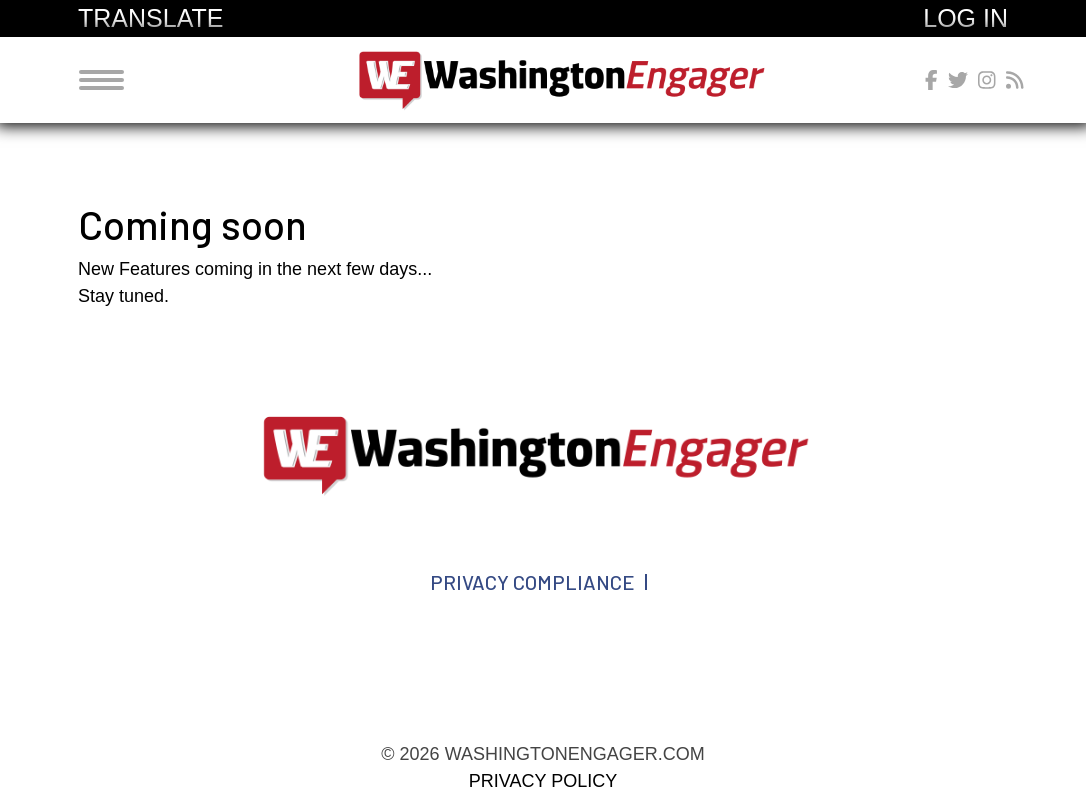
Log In (965, 18)
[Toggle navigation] (101, 80)
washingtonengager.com (567, 80)
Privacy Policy (543, 781)
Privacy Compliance (532, 582)
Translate (150, 18)
